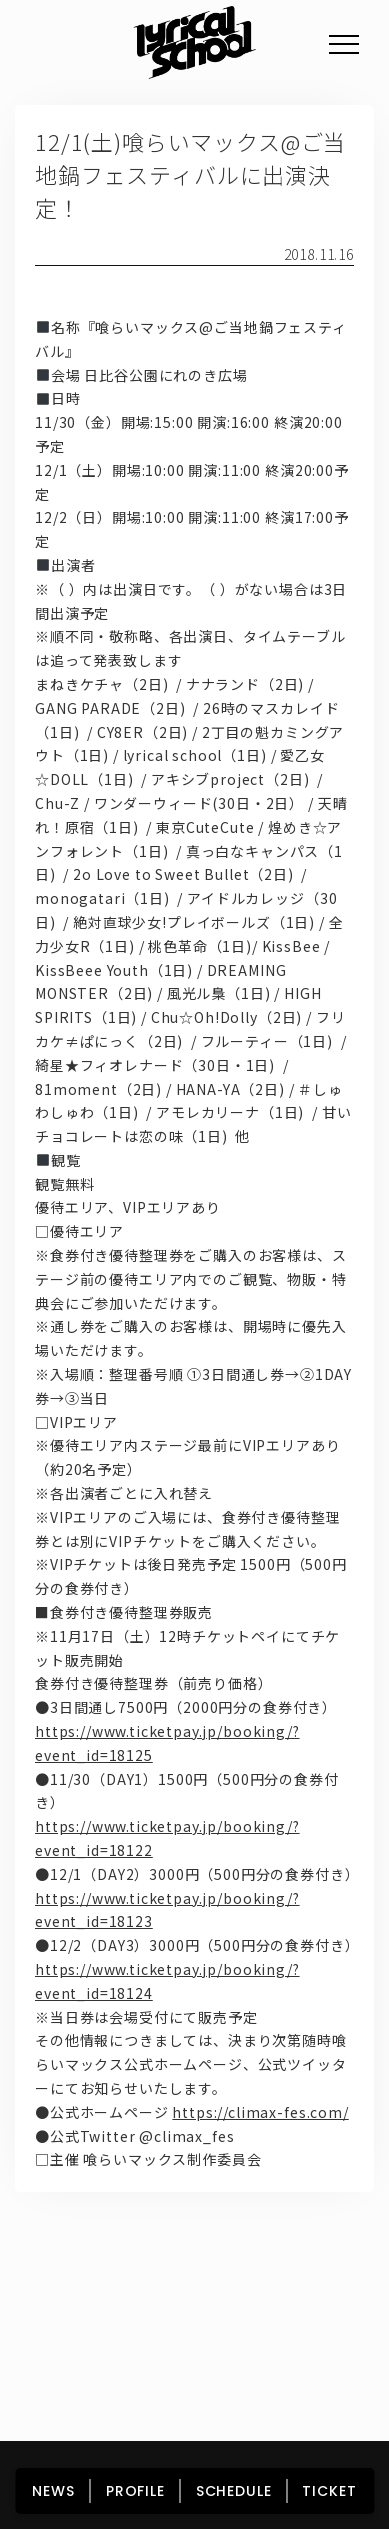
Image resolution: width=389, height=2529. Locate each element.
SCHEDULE (234, 2491)
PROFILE (135, 2491)
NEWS (53, 2491)
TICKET (329, 2491)
